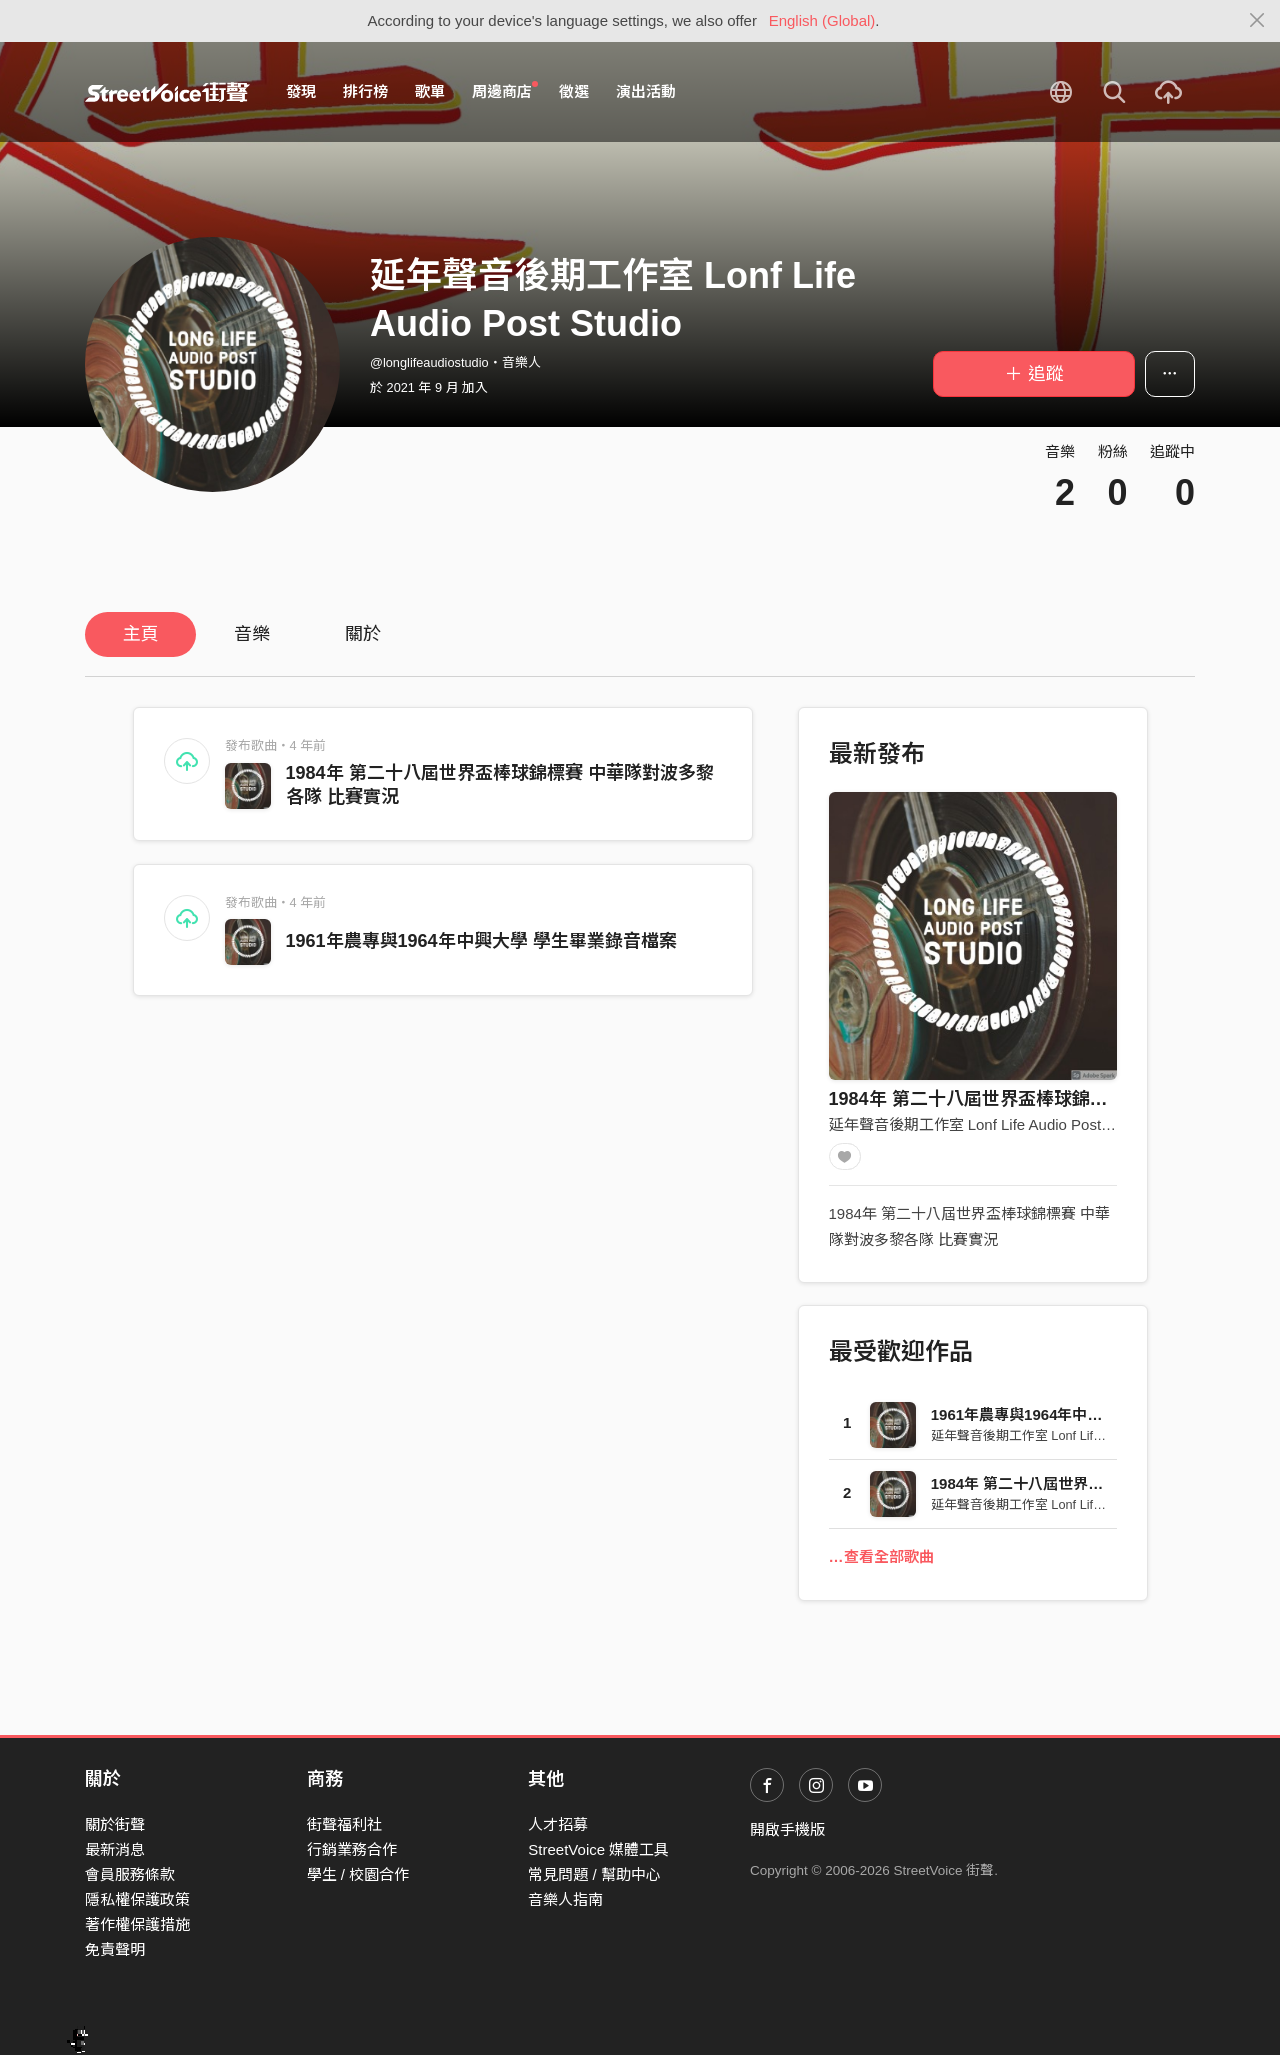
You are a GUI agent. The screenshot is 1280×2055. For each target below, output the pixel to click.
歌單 (430, 91)
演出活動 (646, 91)
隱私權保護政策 (137, 1899)
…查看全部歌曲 (881, 1563)
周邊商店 (505, 91)
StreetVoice (167, 92)
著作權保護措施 (137, 1924)
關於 (363, 634)
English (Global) (822, 20)
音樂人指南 (565, 1899)
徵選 (574, 91)
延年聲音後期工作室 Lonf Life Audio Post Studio (988, 1124)
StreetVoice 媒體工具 (598, 1849)
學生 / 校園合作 (358, 1874)
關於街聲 (115, 1824)
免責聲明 (115, 1949)
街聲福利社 (344, 1824)
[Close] (1257, 21)
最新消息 (115, 1849)
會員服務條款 (130, 1874)
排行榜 (365, 91)
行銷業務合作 (352, 1849)
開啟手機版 (787, 1829)
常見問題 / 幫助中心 (594, 1874)
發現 (301, 91)
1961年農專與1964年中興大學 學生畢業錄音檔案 (481, 941)
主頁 (141, 634)
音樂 (252, 634)
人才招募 (558, 1824)
